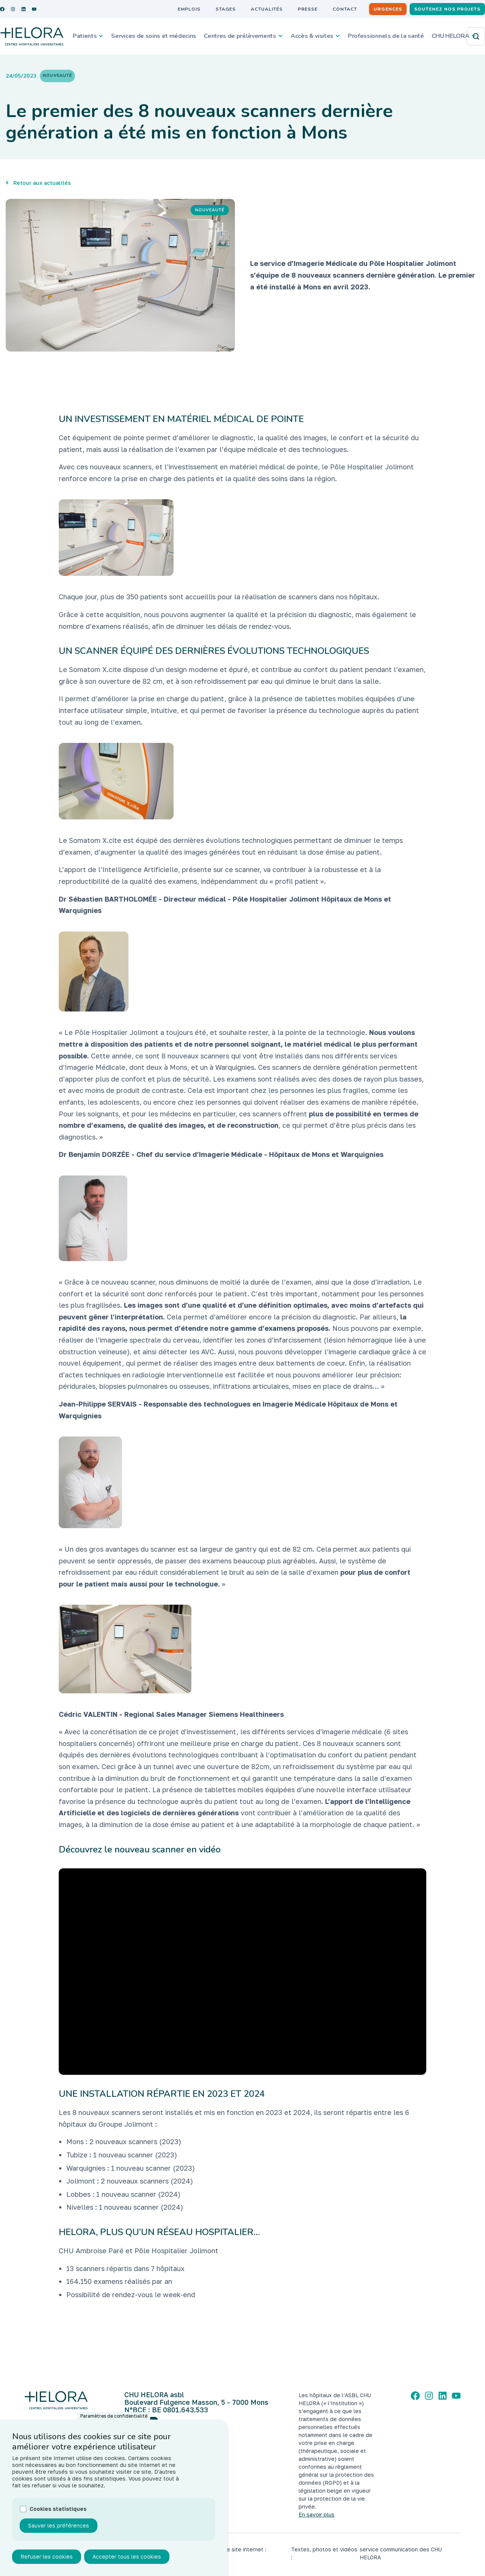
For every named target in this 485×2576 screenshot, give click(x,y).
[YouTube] (456, 2395)
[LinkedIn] (442, 2395)
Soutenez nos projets (447, 9)
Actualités (267, 9)
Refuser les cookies (46, 2556)
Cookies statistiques (58, 2509)
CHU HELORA (450, 36)
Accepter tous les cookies (126, 2556)
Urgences (388, 9)
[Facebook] (415, 2395)
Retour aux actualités (42, 183)
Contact (345, 9)
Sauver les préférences (58, 2525)
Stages (226, 9)
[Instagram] (428, 2395)
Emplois (189, 9)
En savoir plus (317, 2514)
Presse (308, 9)
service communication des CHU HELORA (401, 2553)
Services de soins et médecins (153, 36)
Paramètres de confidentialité (113, 2416)
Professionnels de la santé (386, 36)
